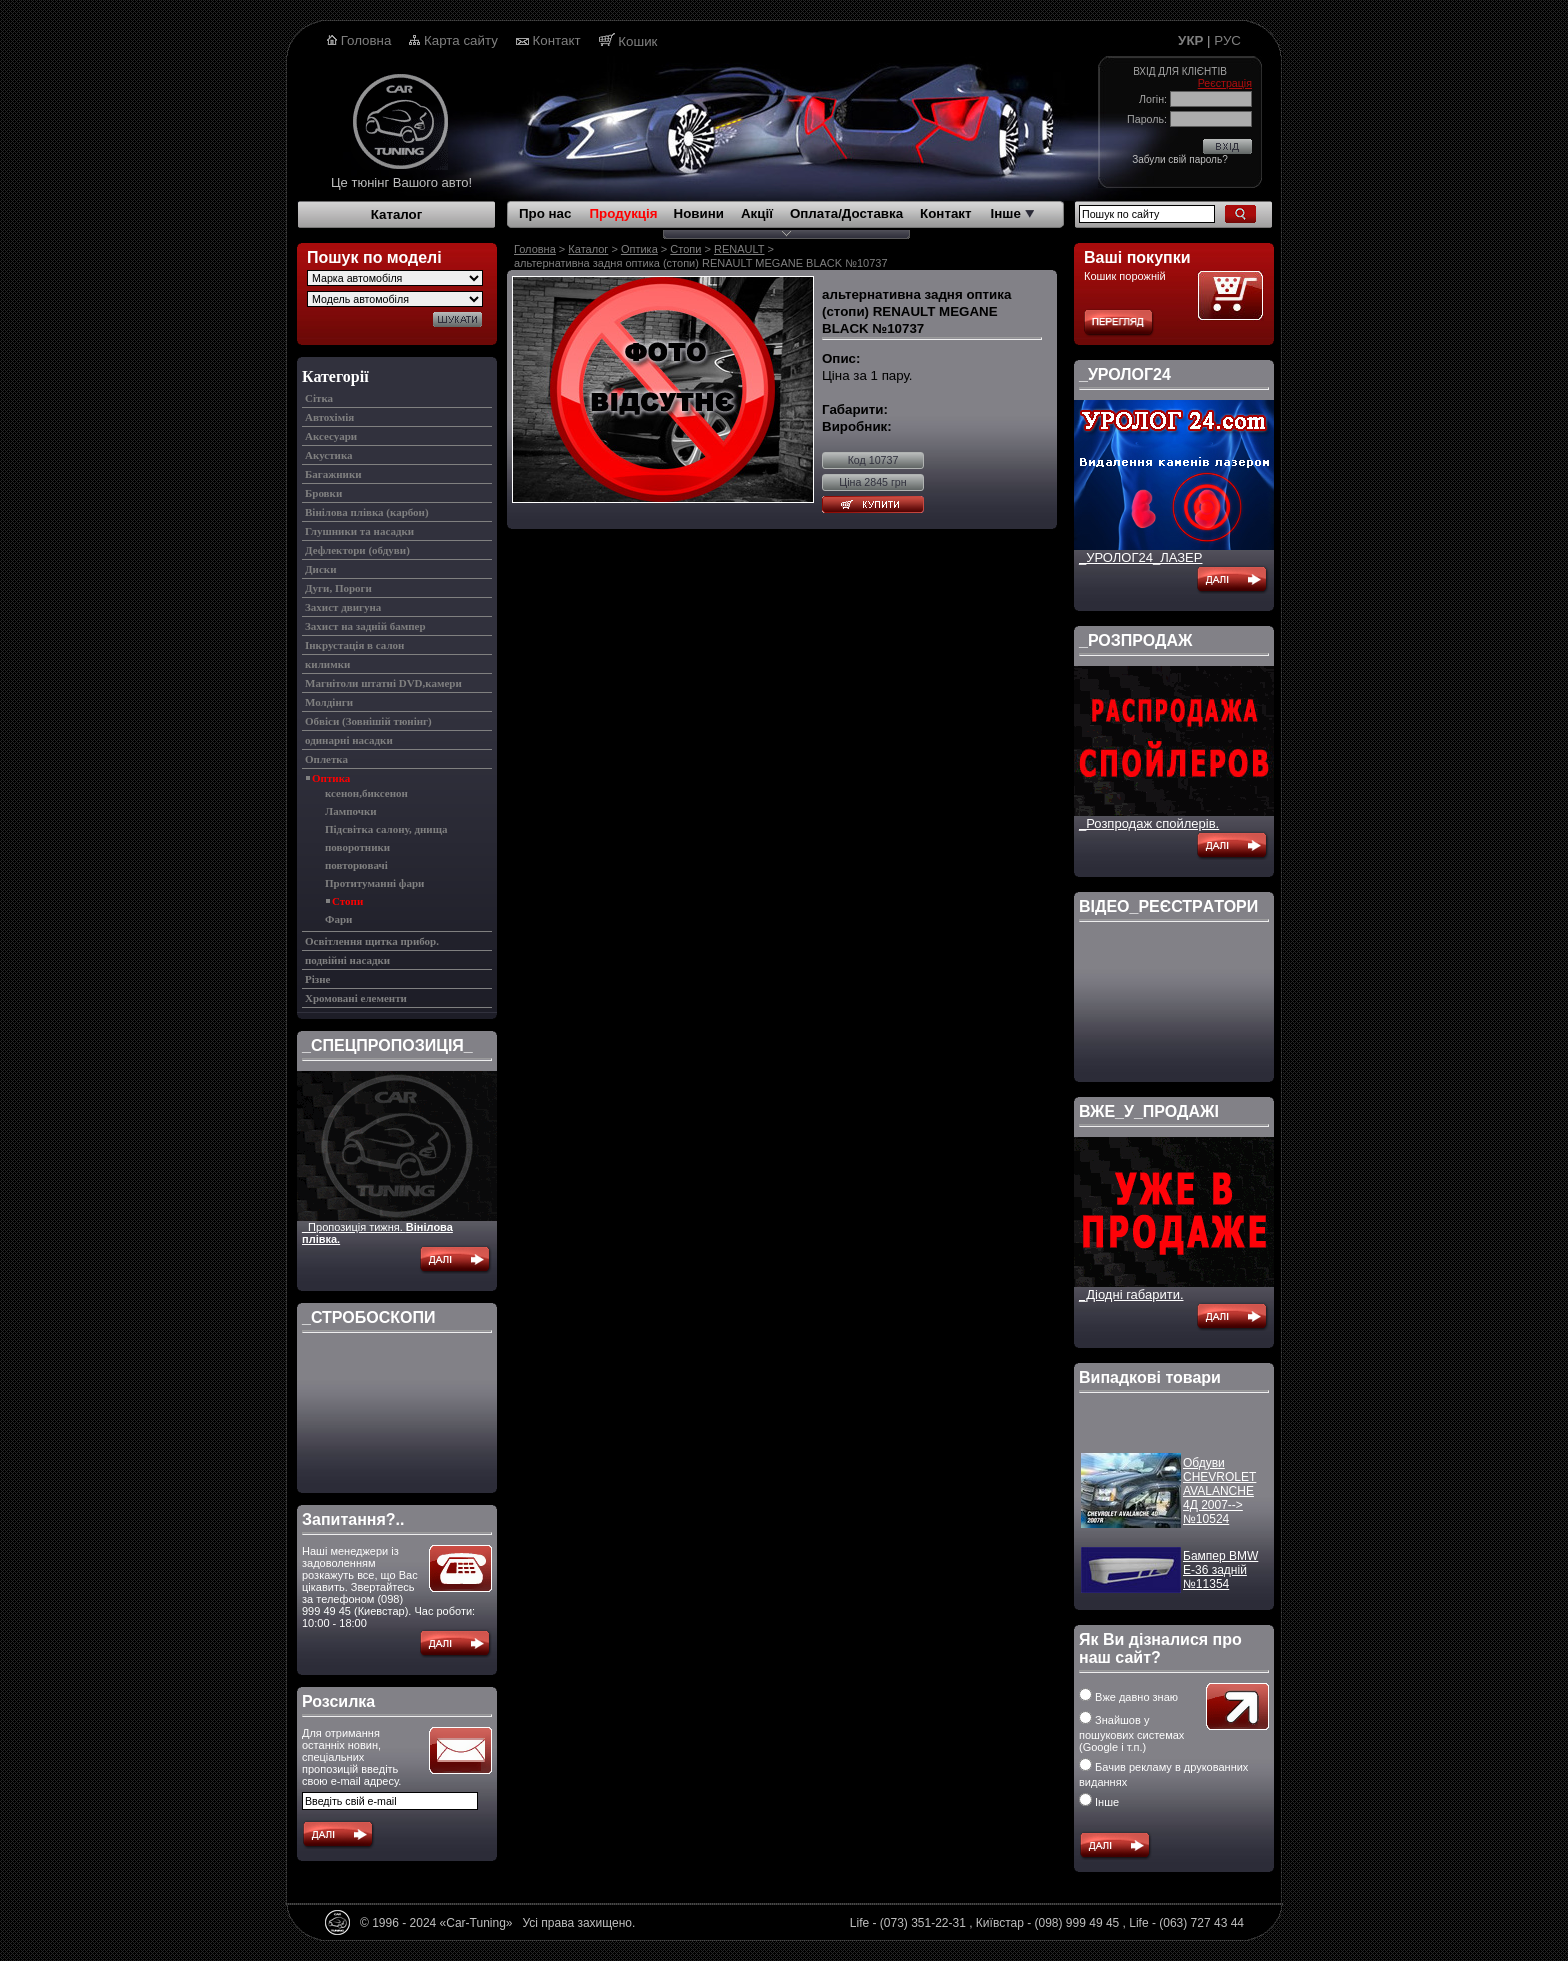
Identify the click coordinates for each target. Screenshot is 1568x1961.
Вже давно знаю (1128, 1697)
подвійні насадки (347, 960)
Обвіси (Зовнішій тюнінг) (368, 721)
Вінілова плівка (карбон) (367, 512)
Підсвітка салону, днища (386, 829)
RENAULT (739, 249)
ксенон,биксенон (366, 793)
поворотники (357, 847)
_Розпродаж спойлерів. (1149, 823)
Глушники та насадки (359, 531)
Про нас (545, 213)
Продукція (623, 213)
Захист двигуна (343, 607)
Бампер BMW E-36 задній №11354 (1220, 1578)
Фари (338, 919)
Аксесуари (331, 436)
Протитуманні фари (374, 883)
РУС (1227, 40)
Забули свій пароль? (1179, 159)
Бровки (323, 493)
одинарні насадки (349, 740)
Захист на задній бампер (365, 626)
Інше (1012, 213)
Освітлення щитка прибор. (372, 941)
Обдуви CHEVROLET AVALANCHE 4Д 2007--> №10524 (1219, 1499)
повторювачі (356, 865)
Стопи (347, 901)
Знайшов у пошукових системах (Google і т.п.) (1131, 1733)
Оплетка (326, 759)
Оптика (331, 778)
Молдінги (329, 702)
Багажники (333, 474)
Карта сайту (461, 40)
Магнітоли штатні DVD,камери (383, 683)
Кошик (637, 41)
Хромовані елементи (356, 998)
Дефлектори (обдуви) (357, 550)
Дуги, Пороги (338, 588)
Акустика (329, 455)
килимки (327, 664)
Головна (366, 40)
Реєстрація (1225, 83)
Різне (317, 979)
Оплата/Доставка (846, 213)
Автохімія (329, 417)
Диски (320, 569)
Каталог (397, 214)
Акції (757, 213)
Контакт (557, 40)
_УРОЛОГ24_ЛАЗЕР (1140, 557)
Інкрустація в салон (354, 645)
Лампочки (351, 811)
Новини (699, 213)
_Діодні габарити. (1131, 1294)
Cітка (319, 398)
